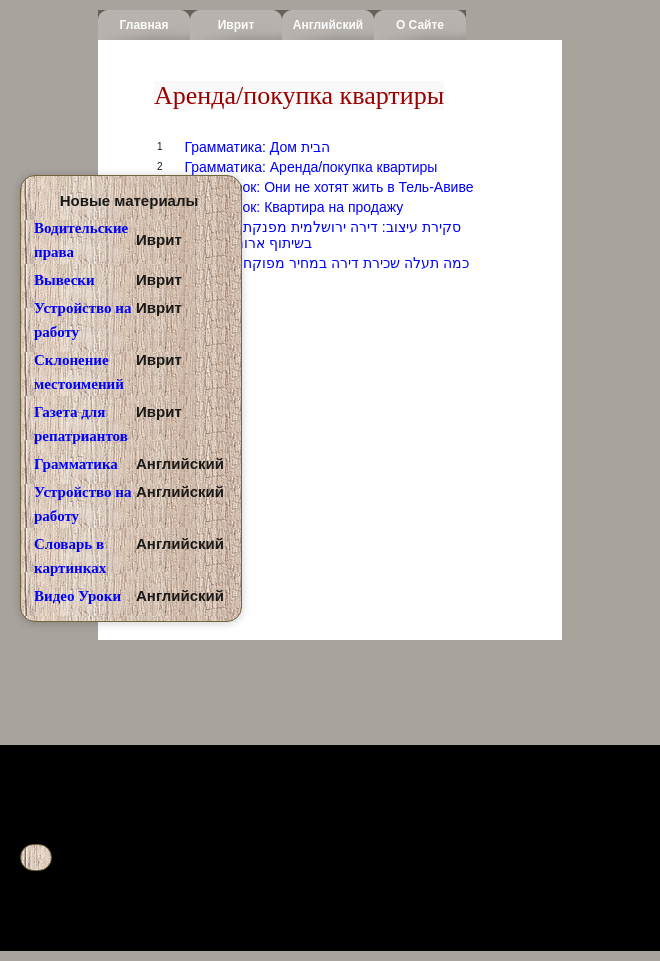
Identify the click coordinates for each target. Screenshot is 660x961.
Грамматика (76, 464)
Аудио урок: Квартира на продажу (293, 207)
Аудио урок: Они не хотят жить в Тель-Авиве (328, 187)
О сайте (420, 25)
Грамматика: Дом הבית (256, 147)
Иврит (236, 25)
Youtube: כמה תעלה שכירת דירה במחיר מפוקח (326, 263)
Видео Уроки (77, 596)
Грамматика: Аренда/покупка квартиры (310, 167)
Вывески (64, 280)
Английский (328, 25)
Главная (144, 25)
